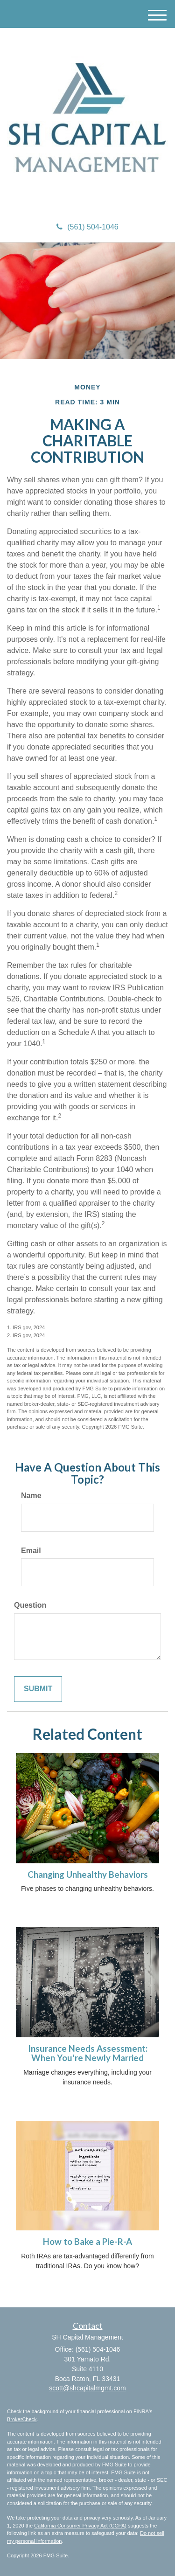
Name (31, 1496)
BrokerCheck (22, 2419)
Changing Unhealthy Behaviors (88, 1874)
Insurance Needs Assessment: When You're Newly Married (87, 2053)
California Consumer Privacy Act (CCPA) (80, 2525)
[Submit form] (38, 1689)
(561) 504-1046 (87, 227)
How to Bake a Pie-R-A (87, 2241)
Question (30, 1605)
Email (31, 1551)
